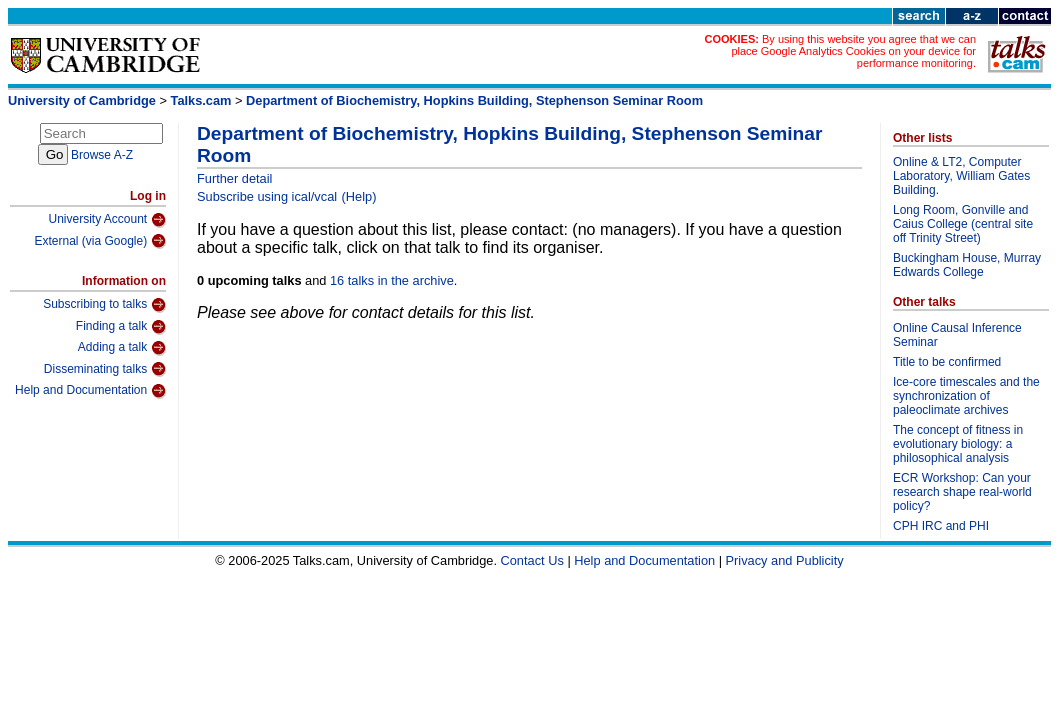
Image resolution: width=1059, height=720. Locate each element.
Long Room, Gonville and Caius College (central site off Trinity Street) (963, 224)
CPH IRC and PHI (941, 526)
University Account (107, 220)
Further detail (234, 178)
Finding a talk (121, 327)
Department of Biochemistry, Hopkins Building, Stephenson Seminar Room (474, 100)
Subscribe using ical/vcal (267, 196)
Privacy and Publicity (785, 560)
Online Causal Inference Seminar (957, 335)
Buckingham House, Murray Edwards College (967, 265)
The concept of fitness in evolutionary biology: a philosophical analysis (958, 444)
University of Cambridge (82, 100)
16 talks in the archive (392, 280)
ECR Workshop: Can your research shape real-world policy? (962, 492)
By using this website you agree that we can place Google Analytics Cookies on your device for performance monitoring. (853, 51)
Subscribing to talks (104, 305)
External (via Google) (100, 241)
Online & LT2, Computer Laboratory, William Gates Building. (961, 176)
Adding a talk (122, 348)
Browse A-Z (102, 155)
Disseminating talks (105, 369)
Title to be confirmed (947, 362)
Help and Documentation (90, 391)
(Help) (359, 196)
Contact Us (532, 560)
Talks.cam (201, 100)
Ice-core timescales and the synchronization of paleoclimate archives (966, 396)
